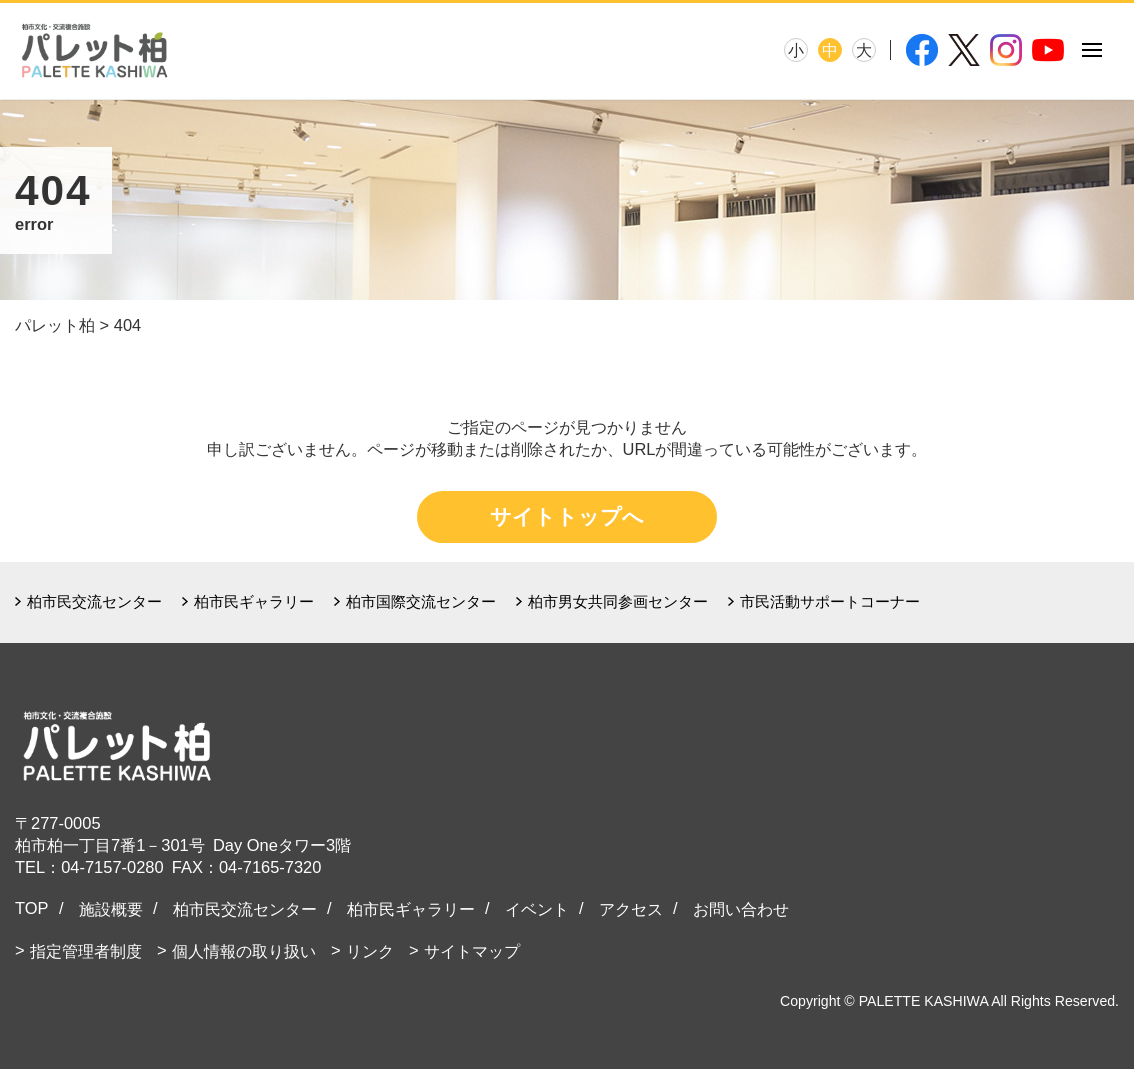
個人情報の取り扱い (244, 951)
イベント (537, 909)
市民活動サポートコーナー (830, 601)
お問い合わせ (741, 909)
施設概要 (111, 909)
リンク (370, 951)
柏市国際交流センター (421, 601)
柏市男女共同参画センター (618, 601)
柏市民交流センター (94, 601)
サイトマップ (472, 951)
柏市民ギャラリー (254, 601)
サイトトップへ (567, 516)
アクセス (631, 909)
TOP (32, 908)
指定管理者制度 (86, 951)
